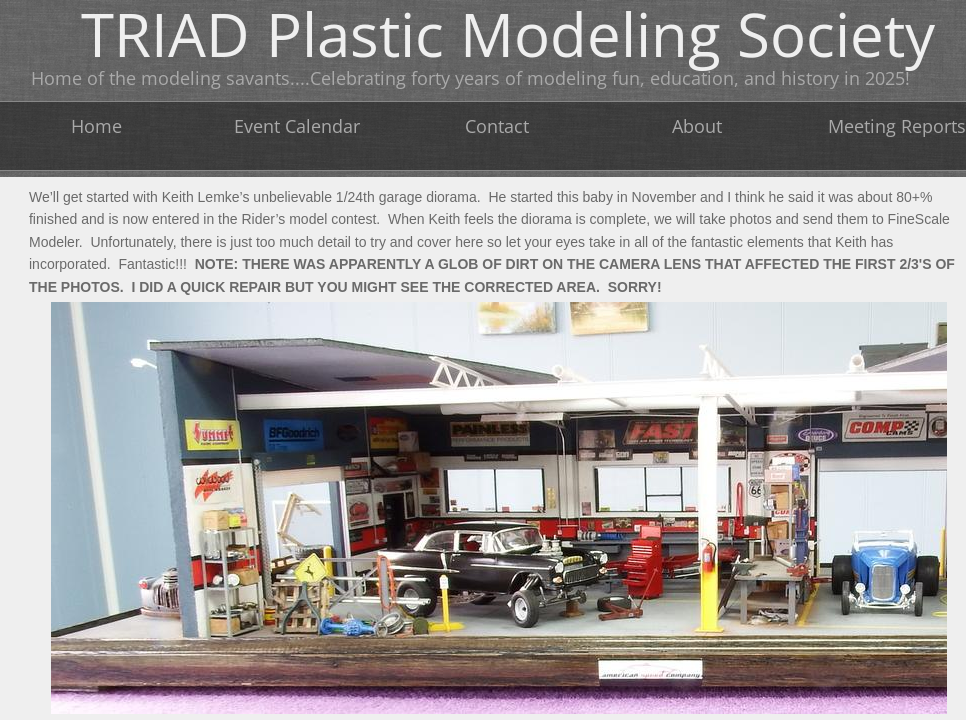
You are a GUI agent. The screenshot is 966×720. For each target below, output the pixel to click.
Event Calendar (297, 126)
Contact (497, 126)
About (697, 126)
